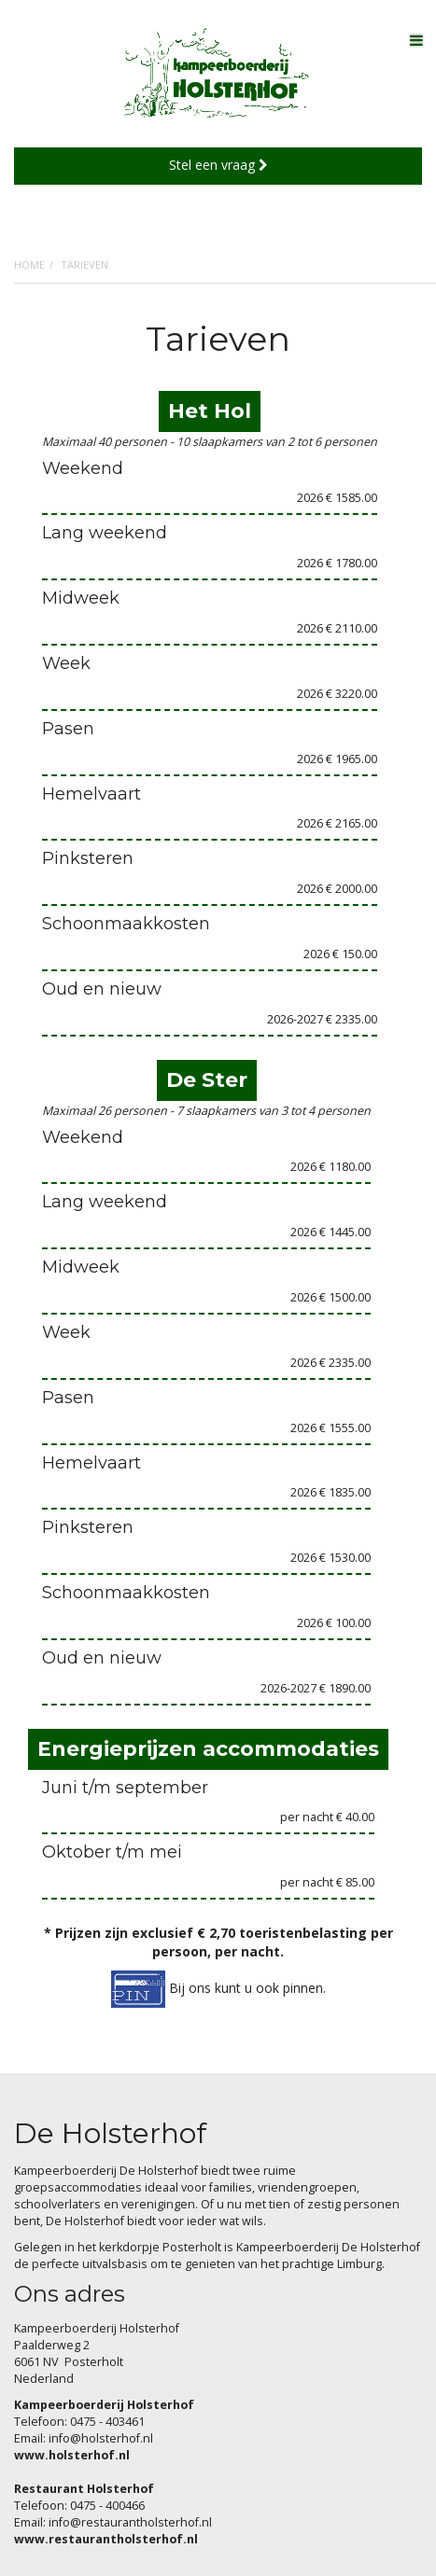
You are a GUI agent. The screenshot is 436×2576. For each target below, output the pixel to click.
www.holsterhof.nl (72, 2455)
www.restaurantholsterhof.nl (106, 2539)
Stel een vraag (218, 165)
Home (29, 265)
